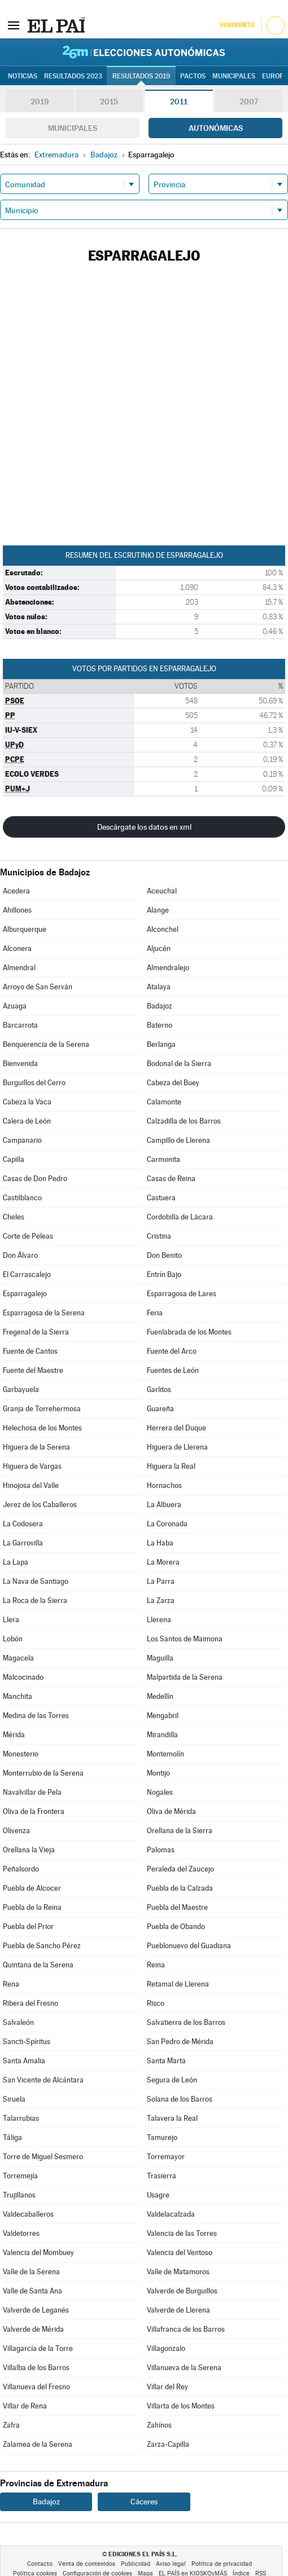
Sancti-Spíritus (26, 2041)
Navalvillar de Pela (32, 1792)
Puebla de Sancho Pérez (42, 1945)
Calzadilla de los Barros (184, 1121)
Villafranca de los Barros (186, 2329)
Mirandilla (162, 1734)
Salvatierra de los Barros (186, 2022)
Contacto (40, 2564)
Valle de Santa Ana (32, 2291)
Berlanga (161, 1044)
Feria (155, 1313)
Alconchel (162, 929)
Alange (158, 910)
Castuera (161, 1198)
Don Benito (164, 1255)
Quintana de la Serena (38, 1965)
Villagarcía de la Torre (38, 2348)
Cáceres (144, 2501)
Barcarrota (20, 1025)
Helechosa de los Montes (42, 1428)
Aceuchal (162, 891)
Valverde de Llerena (178, 2310)
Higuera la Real (171, 1466)
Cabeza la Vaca (27, 1102)
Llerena (159, 1619)
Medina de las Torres (36, 1715)
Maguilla (160, 1658)
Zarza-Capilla (168, 2444)
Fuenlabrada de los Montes (189, 1332)
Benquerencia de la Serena (46, 1044)
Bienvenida (20, 1063)
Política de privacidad (221, 2564)
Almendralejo (168, 967)
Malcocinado (23, 1677)
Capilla (13, 1159)
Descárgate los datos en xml (144, 826)
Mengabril (162, 1715)
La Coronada (167, 1524)
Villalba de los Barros (36, 2367)
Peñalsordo (21, 1869)
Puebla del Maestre (177, 1907)
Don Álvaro (20, 1255)
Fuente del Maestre (33, 1370)
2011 (178, 101)
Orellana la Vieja (29, 1850)
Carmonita (163, 1159)
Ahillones (17, 910)
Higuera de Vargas (32, 1466)
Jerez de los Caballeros (40, 1504)
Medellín (160, 1696)
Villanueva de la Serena (184, 2367)
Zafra (11, 2425)
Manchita (17, 1696)
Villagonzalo (166, 2348)
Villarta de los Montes (181, 2406)
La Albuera (164, 1504)
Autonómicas (216, 128)
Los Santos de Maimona (184, 1639)
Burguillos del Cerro (34, 1082)
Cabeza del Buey (173, 1082)
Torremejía (20, 2176)
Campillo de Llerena (178, 1140)
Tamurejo (162, 2137)
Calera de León (27, 1121)
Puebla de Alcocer (32, 1888)
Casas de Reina (171, 1178)
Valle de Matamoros (178, 2271)
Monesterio (20, 1754)
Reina (156, 1965)
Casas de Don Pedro (35, 1178)
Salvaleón (18, 2022)
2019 (39, 101)
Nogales (160, 1792)
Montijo (158, 1773)
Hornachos (164, 1485)
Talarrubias (21, 2118)
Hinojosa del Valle (31, 1485)
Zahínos (159, 2425)
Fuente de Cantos (30, 1351)
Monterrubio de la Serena (43, 1773)
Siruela (14, 2099)
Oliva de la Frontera (33, 1811)
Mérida (14, 1734)
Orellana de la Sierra (179, 1830)
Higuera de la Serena (36, 1447)
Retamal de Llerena (178, 1984)
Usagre (158, 2195)
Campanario (22, 1140)
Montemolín (165, 1754)
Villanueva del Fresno (36, 2387)
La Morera (163, 1562)
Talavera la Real (172, 2118)
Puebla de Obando (176, 1926)
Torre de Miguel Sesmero (43, 2156)
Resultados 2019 (141, 76)
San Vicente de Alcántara (43, 2080)
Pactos (193, 76)
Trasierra (161, 2176)
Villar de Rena (25, 2406)
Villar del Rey (167, 2387)
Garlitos (159, 1389)
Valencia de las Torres (182, 2233)
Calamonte (164, 1102)
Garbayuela (21, 1389)
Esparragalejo (25, 1293)
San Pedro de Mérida (180, 2041)
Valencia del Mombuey (38, 2252)
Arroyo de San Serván (37, 987)
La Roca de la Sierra (35, 1600)
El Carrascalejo (27, 1274)
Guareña (160, 1408)
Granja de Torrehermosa (42, 1408)
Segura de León (172, 2080)
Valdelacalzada (171, 2214)
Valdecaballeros (28, 2214)
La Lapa (15, 1562)
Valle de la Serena (31, 2271)
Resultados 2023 (73, 76)
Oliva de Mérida (171, 1811)
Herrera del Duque (176, 1428)
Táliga (12, 2137)
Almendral (19, 967)
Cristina (159, 1236)
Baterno (159, 1025)
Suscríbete (237, 25)
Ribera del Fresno (30, 2003)
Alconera (17, 948)
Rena (11, 1984)
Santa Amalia (24, 2061)
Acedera (16, 891)
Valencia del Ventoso (179, 2252)
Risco (155, 2003)
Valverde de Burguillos (182, 2291)
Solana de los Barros (179, 2099)
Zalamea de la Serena (37, 2444)
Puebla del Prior (28, 1926)
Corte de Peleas (28, 1236)
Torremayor (166, 2156)
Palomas (160, 1850)
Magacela (18, 1658)
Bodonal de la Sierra (179, 1063)
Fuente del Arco (172, 1351)
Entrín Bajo (164, 1274)
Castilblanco (22, 1198)
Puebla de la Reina (32, 1907)
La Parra (160, 1581)
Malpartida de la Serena (184, 1677)
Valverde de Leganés (36, 2310)
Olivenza (16, 1830)
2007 (248, 101)
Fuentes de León (173, 1370)
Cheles (13, 1217)
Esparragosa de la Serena (44, 1313)
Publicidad (135, 2564)
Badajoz (159, 1006)
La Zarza (160, 1600)
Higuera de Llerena (177, 1447)
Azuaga (15, 1006)
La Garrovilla (23, 1543)
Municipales (72, 128)
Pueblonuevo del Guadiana (189, 1945)
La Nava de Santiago (35, 1581)
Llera (11, 1619)
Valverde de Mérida (33, 2329)
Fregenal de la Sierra (36, 1332)
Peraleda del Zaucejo (180, 1869)
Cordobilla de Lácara (180, 1217)
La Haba (160, 1543)
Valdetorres (21, 2233)
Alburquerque (24, 929)
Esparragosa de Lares (181, 1293)
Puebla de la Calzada (180, 1888)
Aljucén (159, 948)
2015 (109, 101)
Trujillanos (19, 2195)
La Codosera (23, 1524)
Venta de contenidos (86, 2564)
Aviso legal (171, 2564)
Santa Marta (166, 2061)
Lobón (13, 1639)
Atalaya (159, 987)
